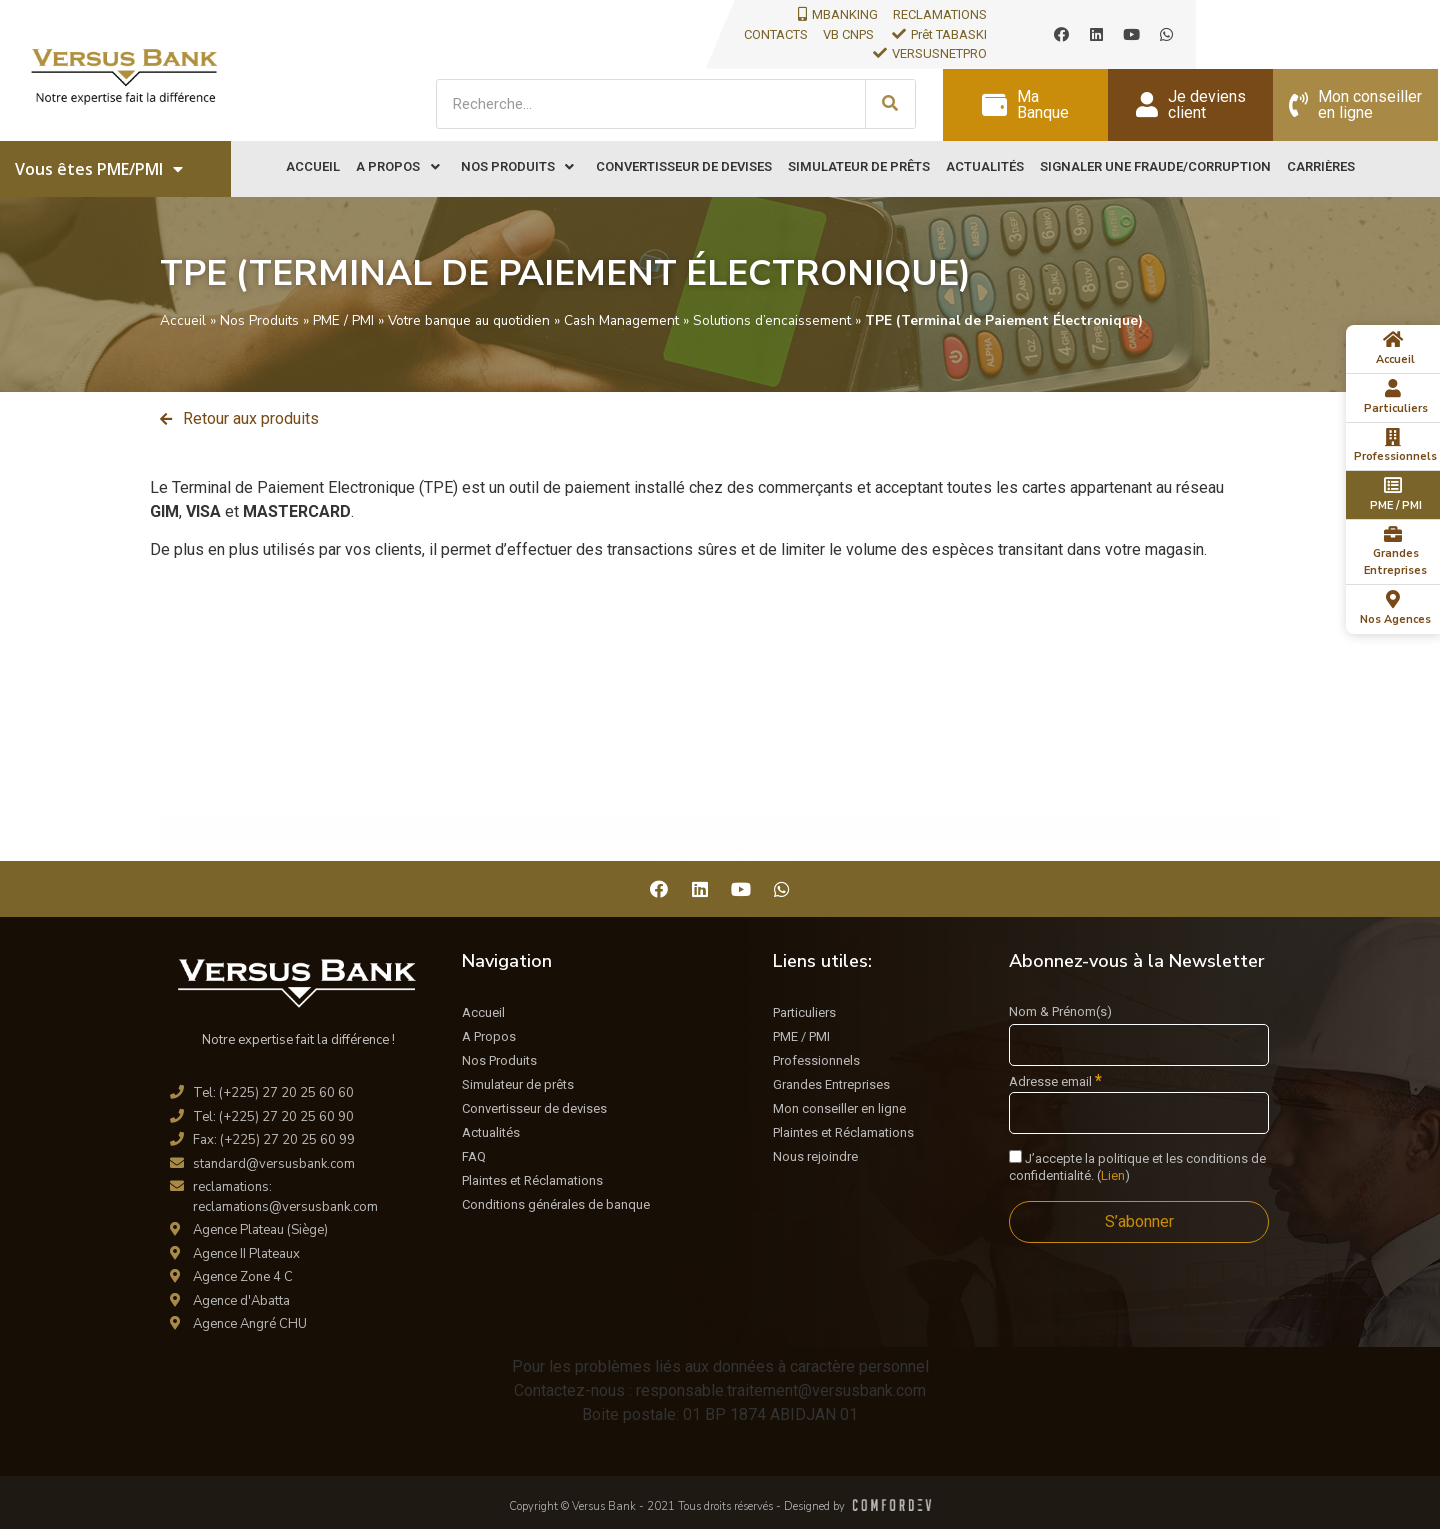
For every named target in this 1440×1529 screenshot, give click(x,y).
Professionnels (816, 1060)
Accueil (183, 320)
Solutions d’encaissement (772, 320)
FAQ (474, 1156)
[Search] (890, 104)
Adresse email (1055, 1081)
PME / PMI (343, 320)
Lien (1113, 1175)
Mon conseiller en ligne (839, 1108)
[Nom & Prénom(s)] (1139, 1045)
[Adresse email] (1139, 1113)
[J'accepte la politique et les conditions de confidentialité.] (1015, 1156)
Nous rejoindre (815, 1156)
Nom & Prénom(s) (1060, 1011)
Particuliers (804, 1012)
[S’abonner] (1139, 1222)
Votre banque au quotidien (469, 320)
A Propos (489, 1036)
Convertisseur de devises (534, 1108)
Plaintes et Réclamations (532, 1180)
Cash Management (621, 320)
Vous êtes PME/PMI (99, 169)
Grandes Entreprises (831, 1084)
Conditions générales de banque (556, 1204)
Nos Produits (259, 320)
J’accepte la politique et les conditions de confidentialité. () (1137, 1166)
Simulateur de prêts (518, 1084)
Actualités (491, 1132)
